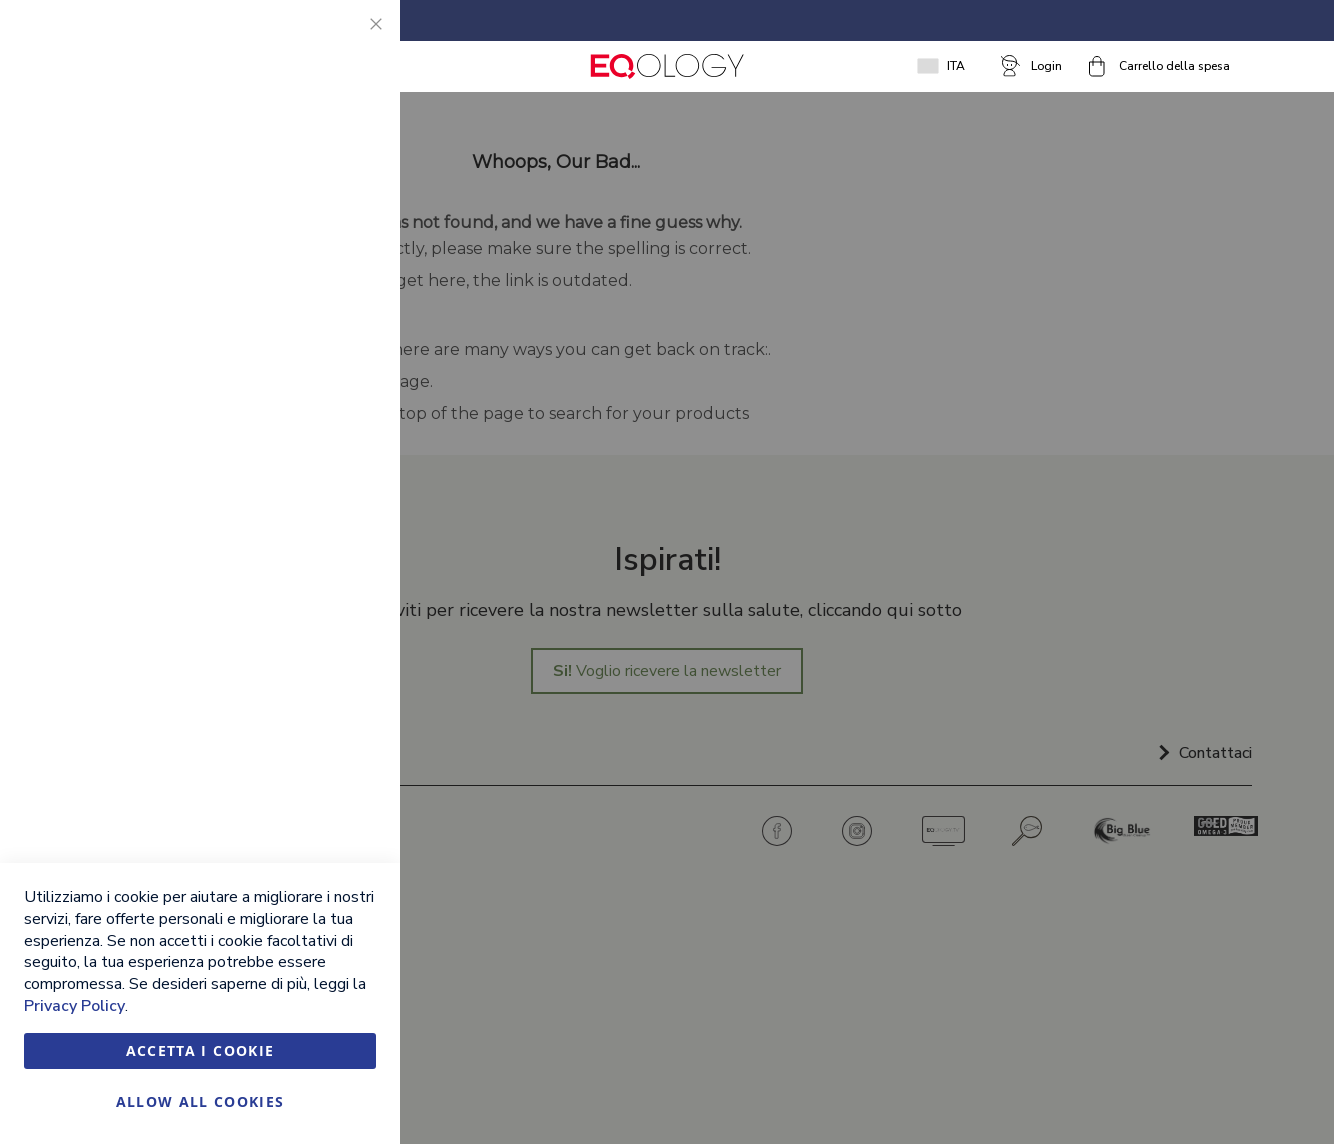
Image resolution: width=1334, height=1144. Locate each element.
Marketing (345, 259)
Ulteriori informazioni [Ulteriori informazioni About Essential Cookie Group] (306, 175)
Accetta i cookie (200, 1050)
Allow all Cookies (200, 1101)
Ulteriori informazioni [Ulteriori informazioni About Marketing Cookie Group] (306, 460)
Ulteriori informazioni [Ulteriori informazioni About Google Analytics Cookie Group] (306, 679)
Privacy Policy (74, 1006)
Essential (345, 39)
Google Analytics (345, 544)
